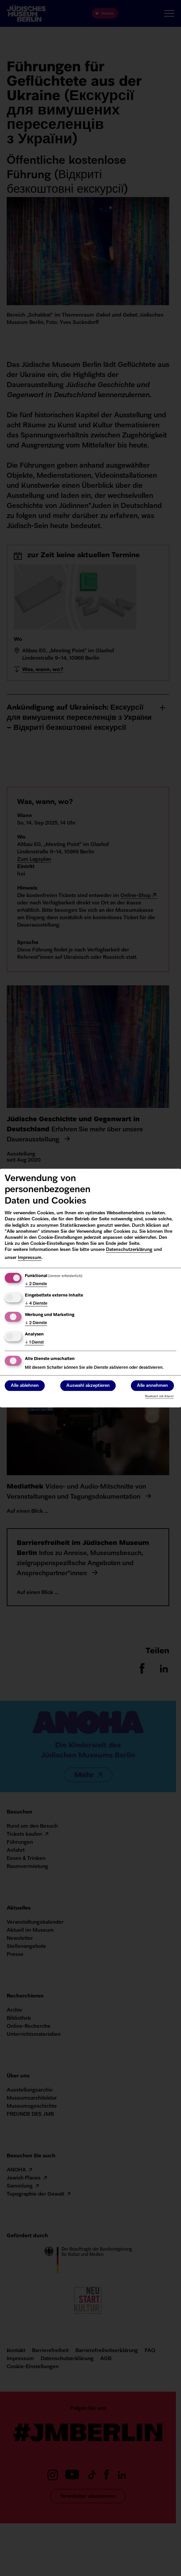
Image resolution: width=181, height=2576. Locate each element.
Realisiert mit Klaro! (159, 1396)
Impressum (29, 1258)
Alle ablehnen (25, 1386)
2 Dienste (36, 1284)
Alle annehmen (152, 1386)
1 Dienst (34, 1343)
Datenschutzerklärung (129, 1250)
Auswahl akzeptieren (88, 1386)
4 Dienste (36, 1304)
